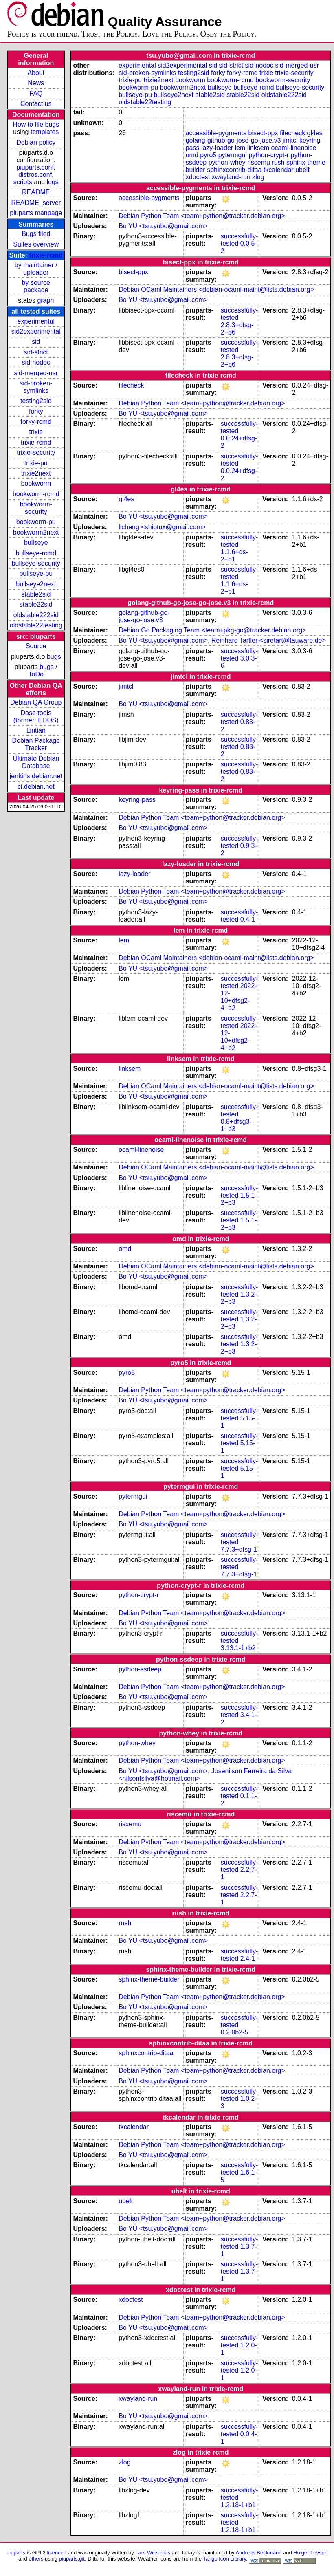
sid (36, 341)
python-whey (227, 162)
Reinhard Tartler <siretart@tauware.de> (268, 640)
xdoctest (198, 177)
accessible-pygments (216, 133)
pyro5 (208, 155)
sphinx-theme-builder (149, 1979)
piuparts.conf (35, 167)
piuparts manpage (36, 212)
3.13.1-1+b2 (238, 1648)
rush (278, 162)
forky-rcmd (36, 421)
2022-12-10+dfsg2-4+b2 (239, 996)
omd (192, 155)
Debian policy (35, 142)
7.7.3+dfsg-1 (239, 1549)
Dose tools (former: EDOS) (36, 716)
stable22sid (36, 604)
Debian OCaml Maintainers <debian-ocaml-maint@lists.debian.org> (216, 289)
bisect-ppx (263, 133)
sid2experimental (36, 331)
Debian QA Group (36, 702)
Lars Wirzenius (152, 2553)
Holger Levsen (310, 2553)
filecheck (292, 133)
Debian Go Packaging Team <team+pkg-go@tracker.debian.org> (212, 630)
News (36, 82)
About (35, 72)
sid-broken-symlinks (36, 387)
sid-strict (36, 352)
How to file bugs (36, 124)
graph (45, 300)
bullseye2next (36, 584)
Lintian (36, 730)
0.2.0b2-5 (234, 2032)
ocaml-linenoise (293, 147)
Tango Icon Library (224, 2559)
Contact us (35, 103)
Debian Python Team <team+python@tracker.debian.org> (202, 215)
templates (45, 131)
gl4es (315, 133)
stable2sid (36, 594)
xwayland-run (231, 177)
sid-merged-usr (36, 373)
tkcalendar (279, 169)
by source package (36, 286)
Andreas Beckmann (258, 2553)
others (36, 2559)
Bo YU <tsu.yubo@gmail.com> (163, 225)
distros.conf (35, 174)
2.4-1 (247, 1958)
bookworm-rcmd (36, 494)
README (36, 192)
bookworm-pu (36, 521)
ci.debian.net (36, 786)
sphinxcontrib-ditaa (234, 169)
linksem (258, 147)
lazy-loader (217, 147)
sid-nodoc (36, 362)
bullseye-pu (36, 573)
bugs (54, 656)
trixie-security (36, 452)
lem (240, 147)
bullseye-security (36, 563)
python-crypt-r (268, 155)
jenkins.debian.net (36, 776)
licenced (56, 2553)
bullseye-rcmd (35, 553)
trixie (36, 431)
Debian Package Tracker (36, 744)
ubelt (302, 169)
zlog (258, 177)
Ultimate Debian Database (36, 762)
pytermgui (232, 155)
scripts (22, 181)
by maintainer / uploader (36, 269)
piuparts (16, 2553)
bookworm (36, 483)
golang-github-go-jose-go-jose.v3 (233, 140)
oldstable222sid (36, 615)
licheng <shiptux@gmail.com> (162, 527)
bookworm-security (36, 508)
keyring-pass (137, 799)
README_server (36, 202)
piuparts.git (72, 2559)
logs (53, 181)
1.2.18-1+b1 (238, 2504)
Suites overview (36, 244)
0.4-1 (247, 919)
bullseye (36, 542)
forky (36, 411)
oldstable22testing (36, 625)
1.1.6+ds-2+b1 (234, 555)
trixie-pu (36, 463)
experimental (36, 321)
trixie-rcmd (46, 255)
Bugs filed (36, 233)
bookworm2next (36, 532)
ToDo (36, 674)
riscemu (258, 162)
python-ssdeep (140, 1669)
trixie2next (36, 473)
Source (36, 646)
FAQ (35, 93)
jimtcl (290, 140)
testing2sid (36, 400)
